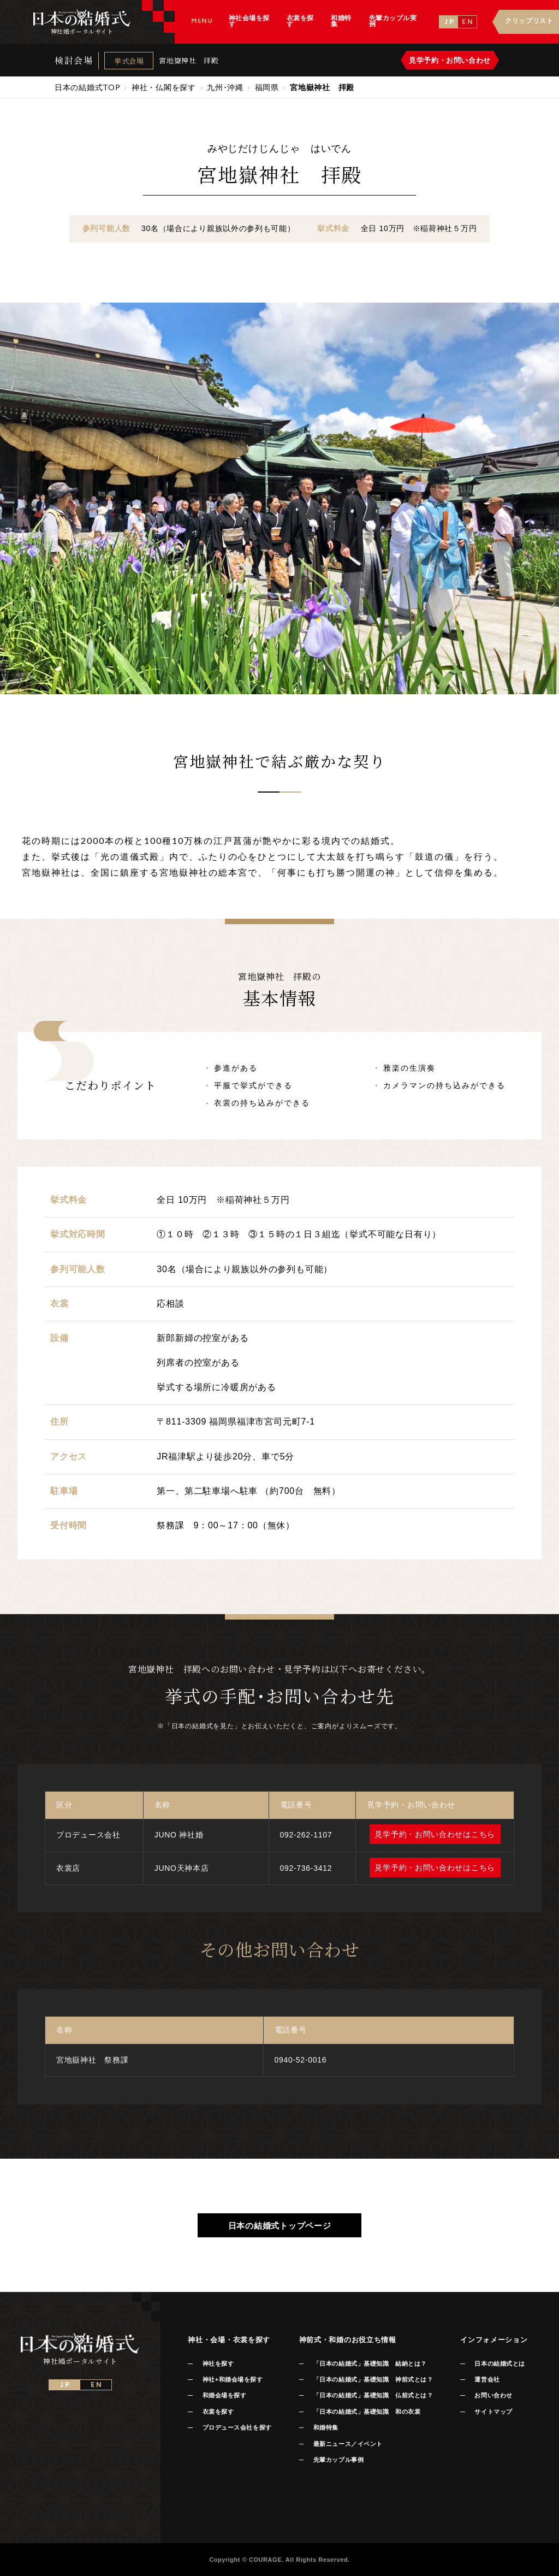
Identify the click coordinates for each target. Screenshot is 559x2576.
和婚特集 (325, 2427)
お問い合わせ (493, 2395)
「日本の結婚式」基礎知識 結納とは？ (370, 2363)
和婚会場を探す (225, 2395)
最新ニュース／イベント (348, 2444)
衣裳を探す (218, 2411)
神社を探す (218, 2363)
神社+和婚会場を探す (233, 2379)
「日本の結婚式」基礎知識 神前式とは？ (373, 2379)
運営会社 (486, 2379)
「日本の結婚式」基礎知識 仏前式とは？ (373, 2395)
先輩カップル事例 (338, 2459)
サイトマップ (493, 2411)
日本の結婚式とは (499, 2363)
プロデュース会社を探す (237, 2427)
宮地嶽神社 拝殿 (188, 60)
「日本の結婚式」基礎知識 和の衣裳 (366, 2411)
